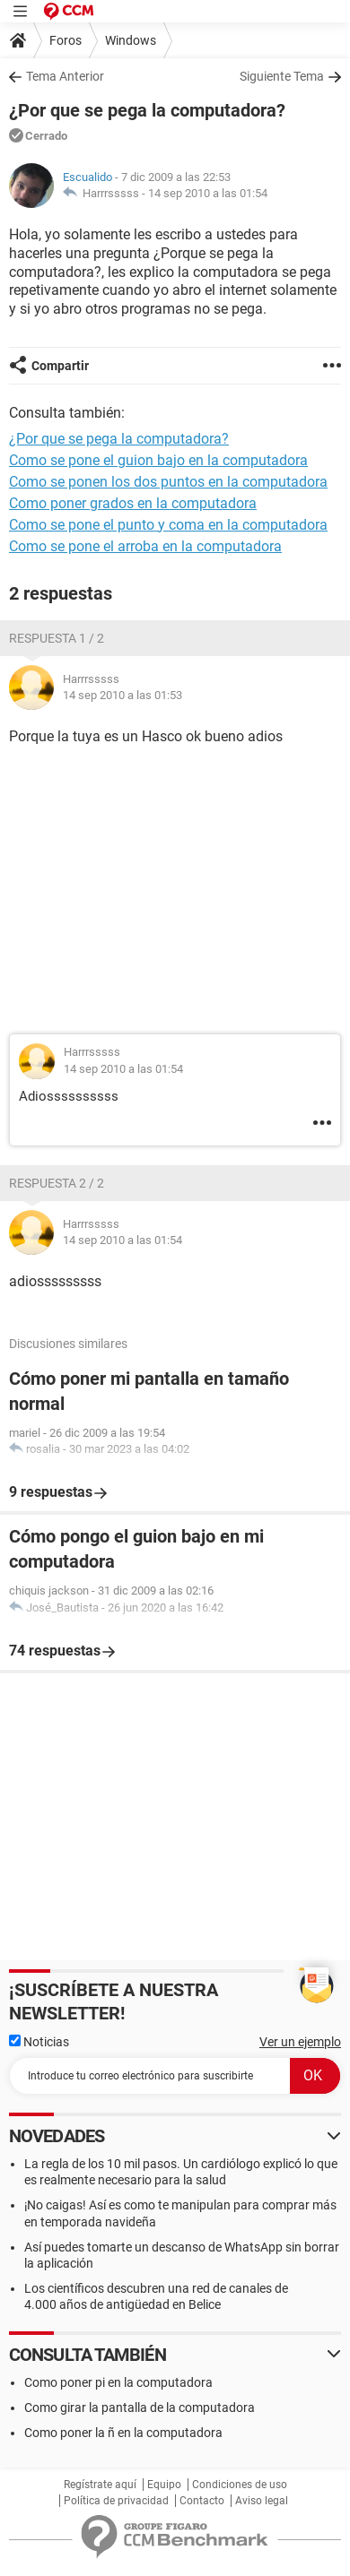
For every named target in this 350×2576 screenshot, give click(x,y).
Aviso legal (261, 2500)
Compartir (60, 366)
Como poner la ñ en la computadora (123, 2432)
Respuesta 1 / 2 (56, 638)
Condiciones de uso (239, 2484)
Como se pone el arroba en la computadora (145, 546)
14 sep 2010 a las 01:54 (207, 193)
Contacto (201, 2500)
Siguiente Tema (282, 76)
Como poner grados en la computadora (133, 503)
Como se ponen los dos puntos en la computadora (168, 481)
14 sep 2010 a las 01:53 (122, 695)
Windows (130, 40)
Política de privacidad (116, 2500)
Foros (65, 40)
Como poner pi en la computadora (118, 2382)
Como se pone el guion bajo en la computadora (158, 460)
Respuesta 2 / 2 (56, 1183)
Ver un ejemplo (300, 2042)
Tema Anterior (65, 76)
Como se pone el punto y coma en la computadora (168, 524)
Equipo (164, 2484)
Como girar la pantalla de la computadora (139, 2407)
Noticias (39, 2042)
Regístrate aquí (100, 2484)
